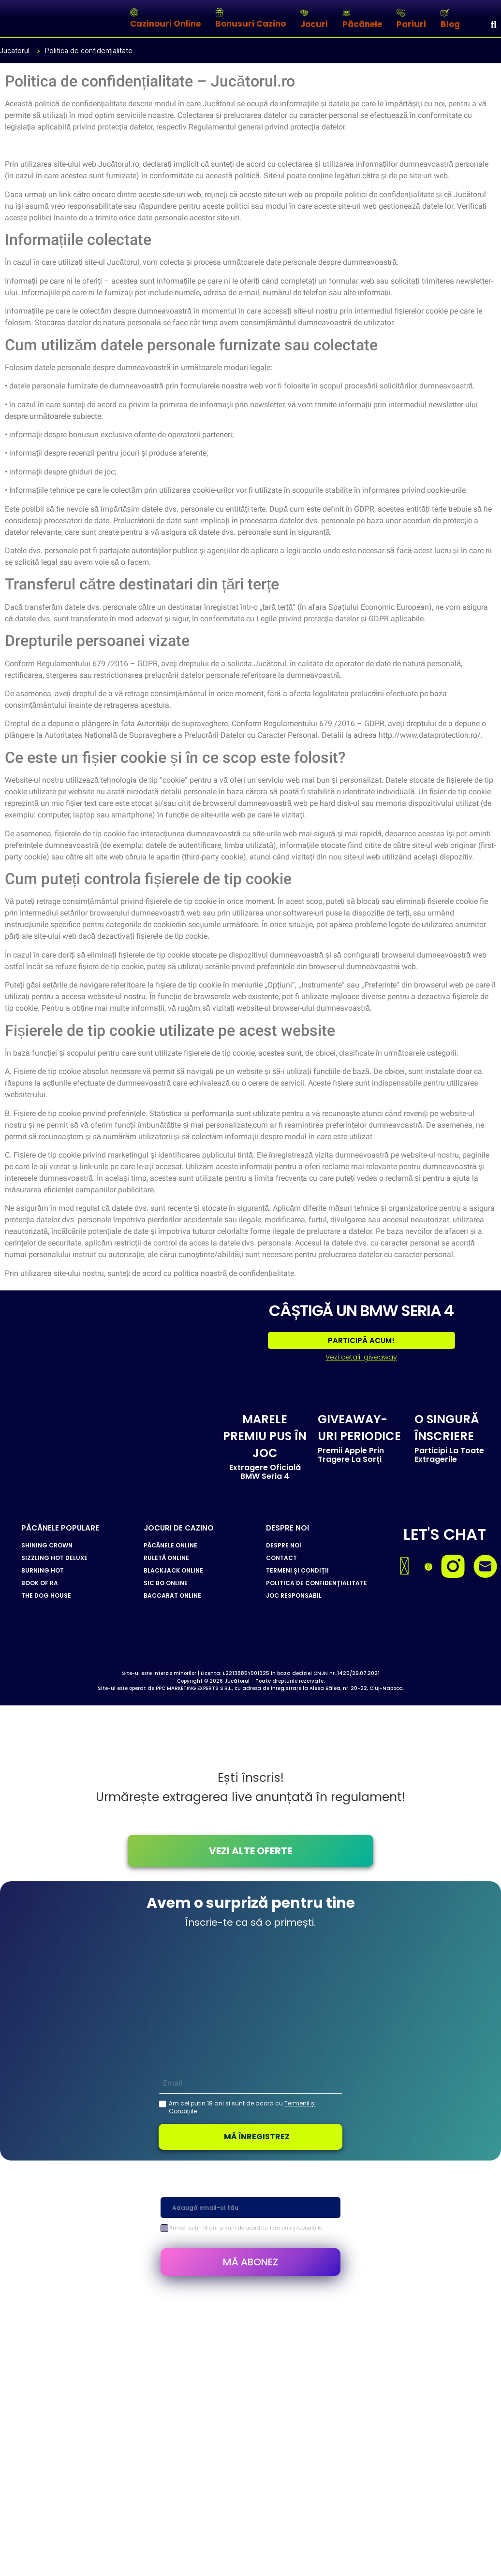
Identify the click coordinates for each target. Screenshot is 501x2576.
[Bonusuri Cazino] (219, 12)
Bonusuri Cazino (250, 23)
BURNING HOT (42, 1570)
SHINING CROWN (47, 1545)
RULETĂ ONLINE (166, 1557)
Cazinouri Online (165, 23)
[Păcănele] (346, 13)
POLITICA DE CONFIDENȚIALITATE (316, 1583)
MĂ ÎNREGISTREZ (257, 2136)
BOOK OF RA (39, 1583)
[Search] (493, 24)
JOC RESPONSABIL (294, 1595)
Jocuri (314, 24)
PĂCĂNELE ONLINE (170, 1545)
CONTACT (281, 1557)
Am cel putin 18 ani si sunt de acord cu (242, 2106)
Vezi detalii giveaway (361, 1356)
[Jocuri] (304, 13)
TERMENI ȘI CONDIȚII (297, 1570)
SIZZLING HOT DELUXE (54, 1557)
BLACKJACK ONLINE (173, 1570)
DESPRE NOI (283, 1545)
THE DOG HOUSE (46, 1595)
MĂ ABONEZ (250, 2261)
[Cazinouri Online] (134, 12)
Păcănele (362, 24)
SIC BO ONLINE (166, 1583)
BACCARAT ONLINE (172, 1595)
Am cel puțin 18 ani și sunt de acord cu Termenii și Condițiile (245, 2227)
